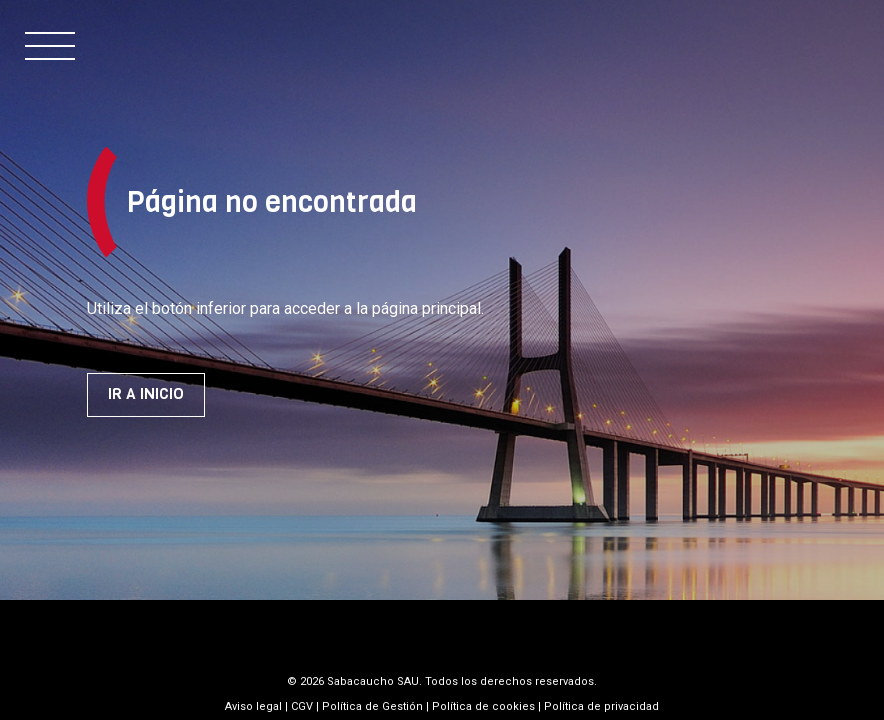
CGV (302, 706)
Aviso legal (253, 706)
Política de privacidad (601, 706)
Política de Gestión (372, 706)
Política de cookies (483, 706)
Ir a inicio (146, 394)
